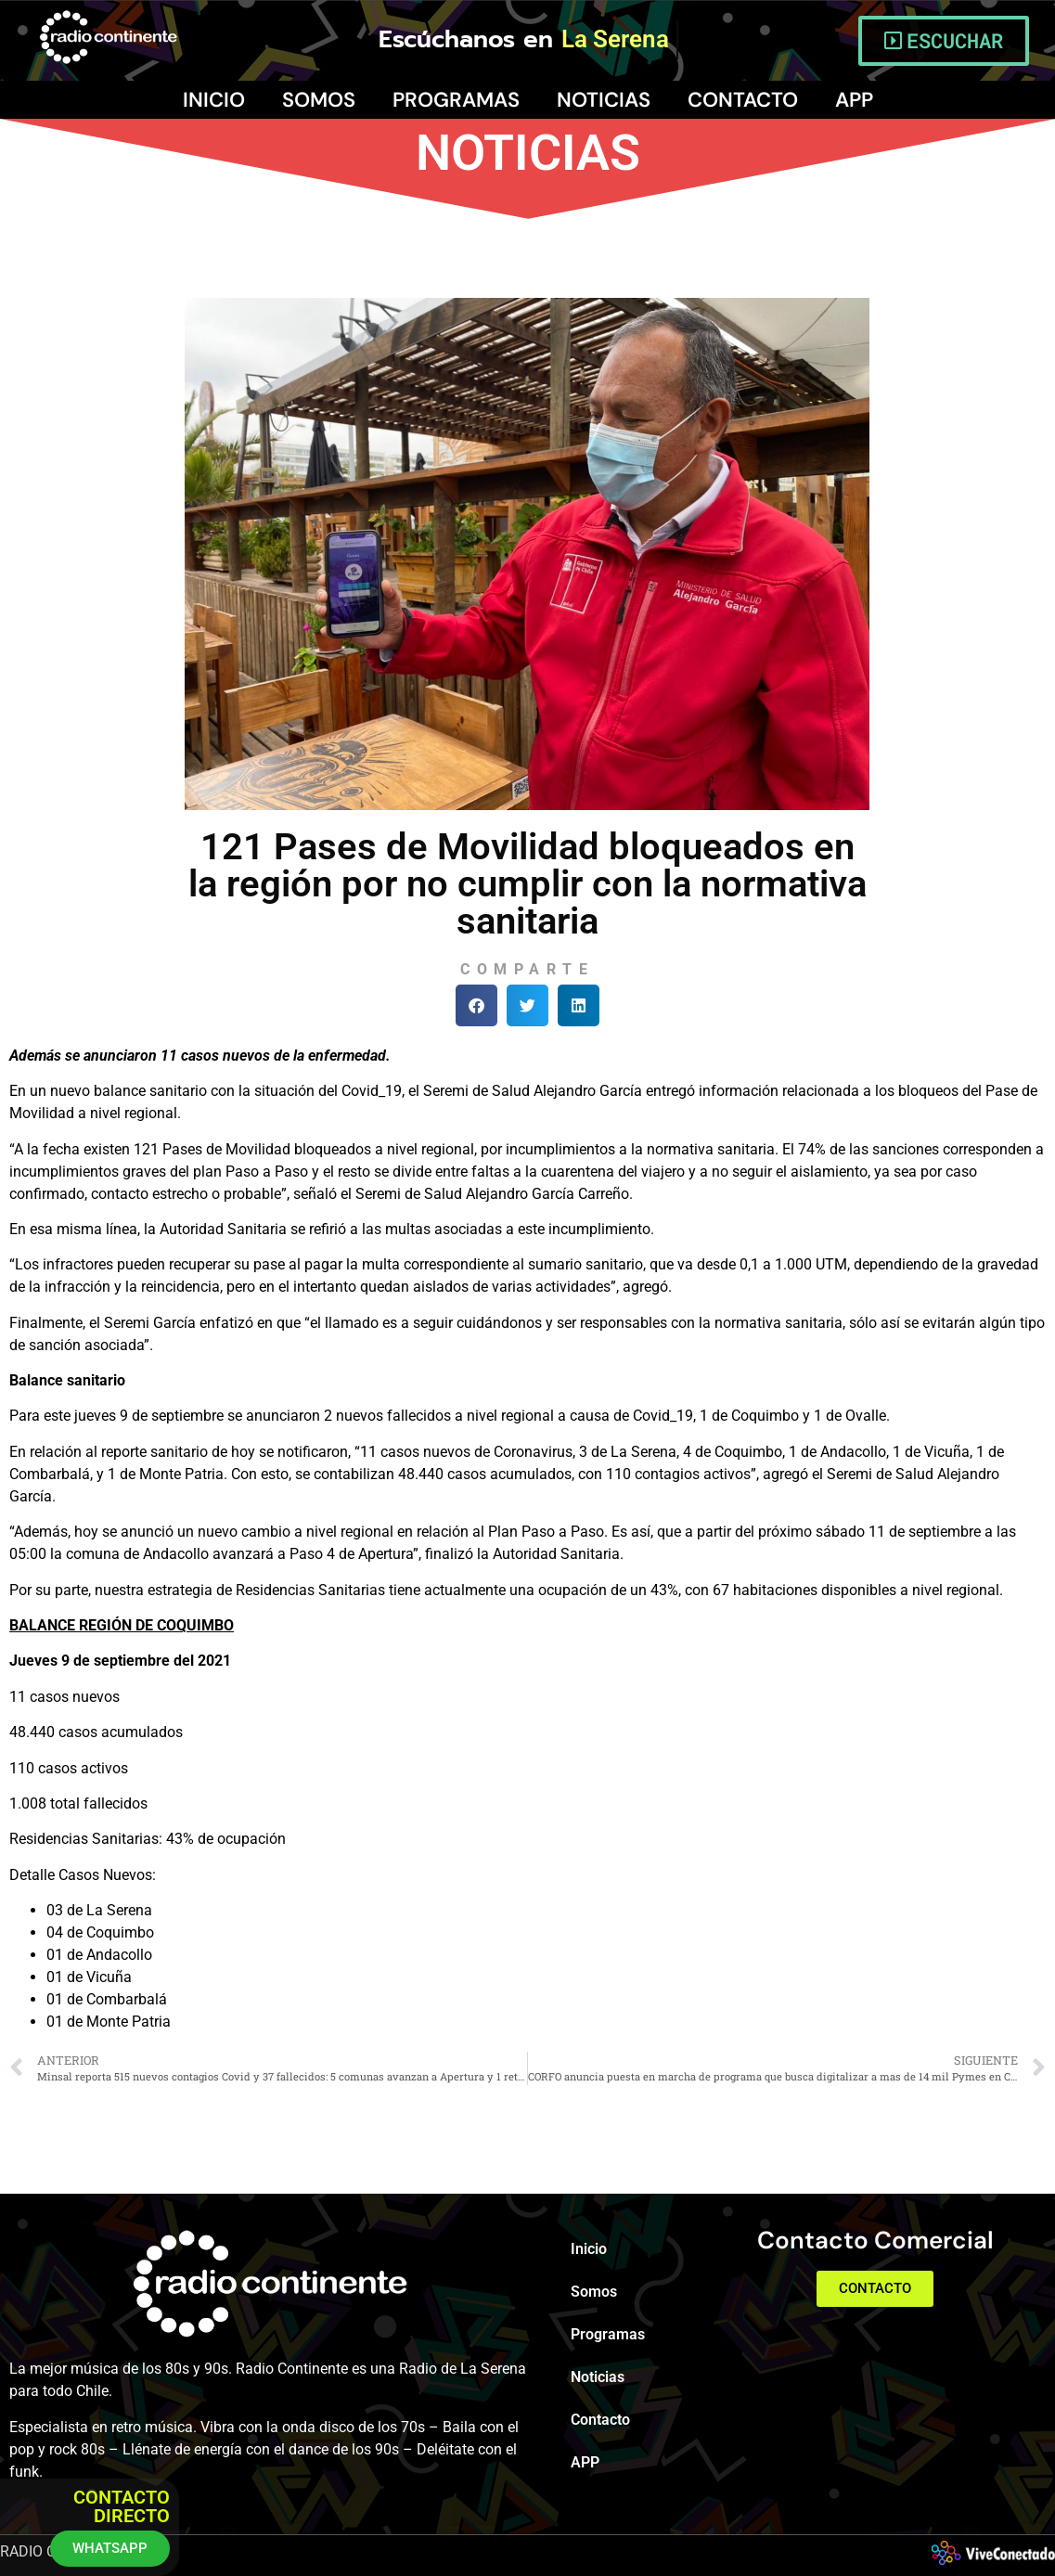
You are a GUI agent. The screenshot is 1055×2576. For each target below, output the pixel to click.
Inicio (214, 99)
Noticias (603, 99)
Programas (456, 99)
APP (854, 99)
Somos (318, 99)
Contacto (743, 99)
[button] (476, 1005)
